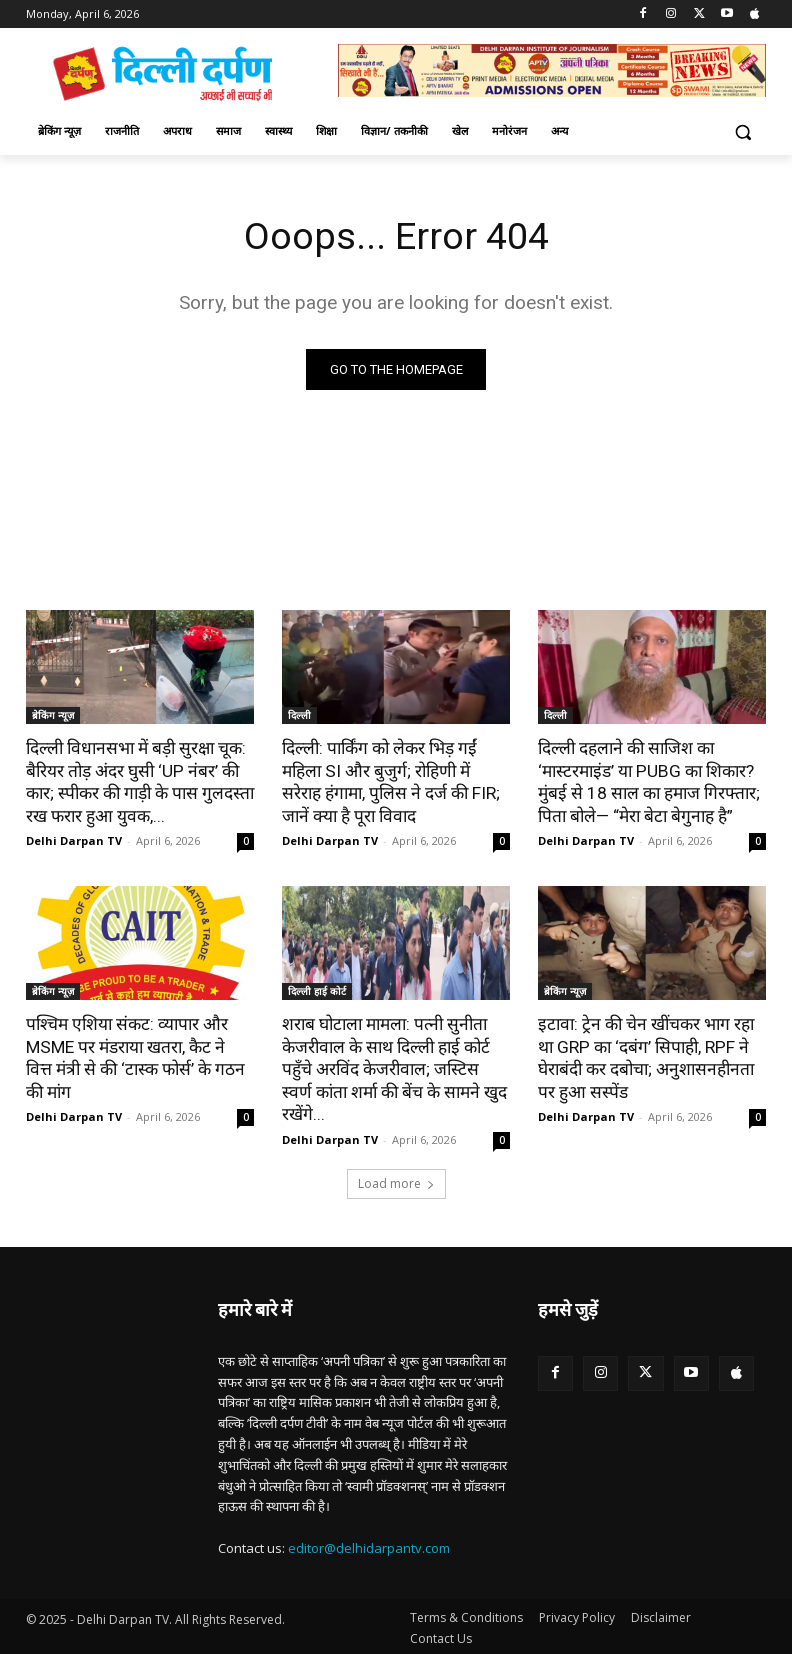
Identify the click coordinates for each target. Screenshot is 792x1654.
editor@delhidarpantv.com (369, 1545)
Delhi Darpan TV (74, 839)
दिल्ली (299, 716)
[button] (742, 131)
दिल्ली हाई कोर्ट (317, 990)
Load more (396, 1180)
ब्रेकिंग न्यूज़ (53, 716)
